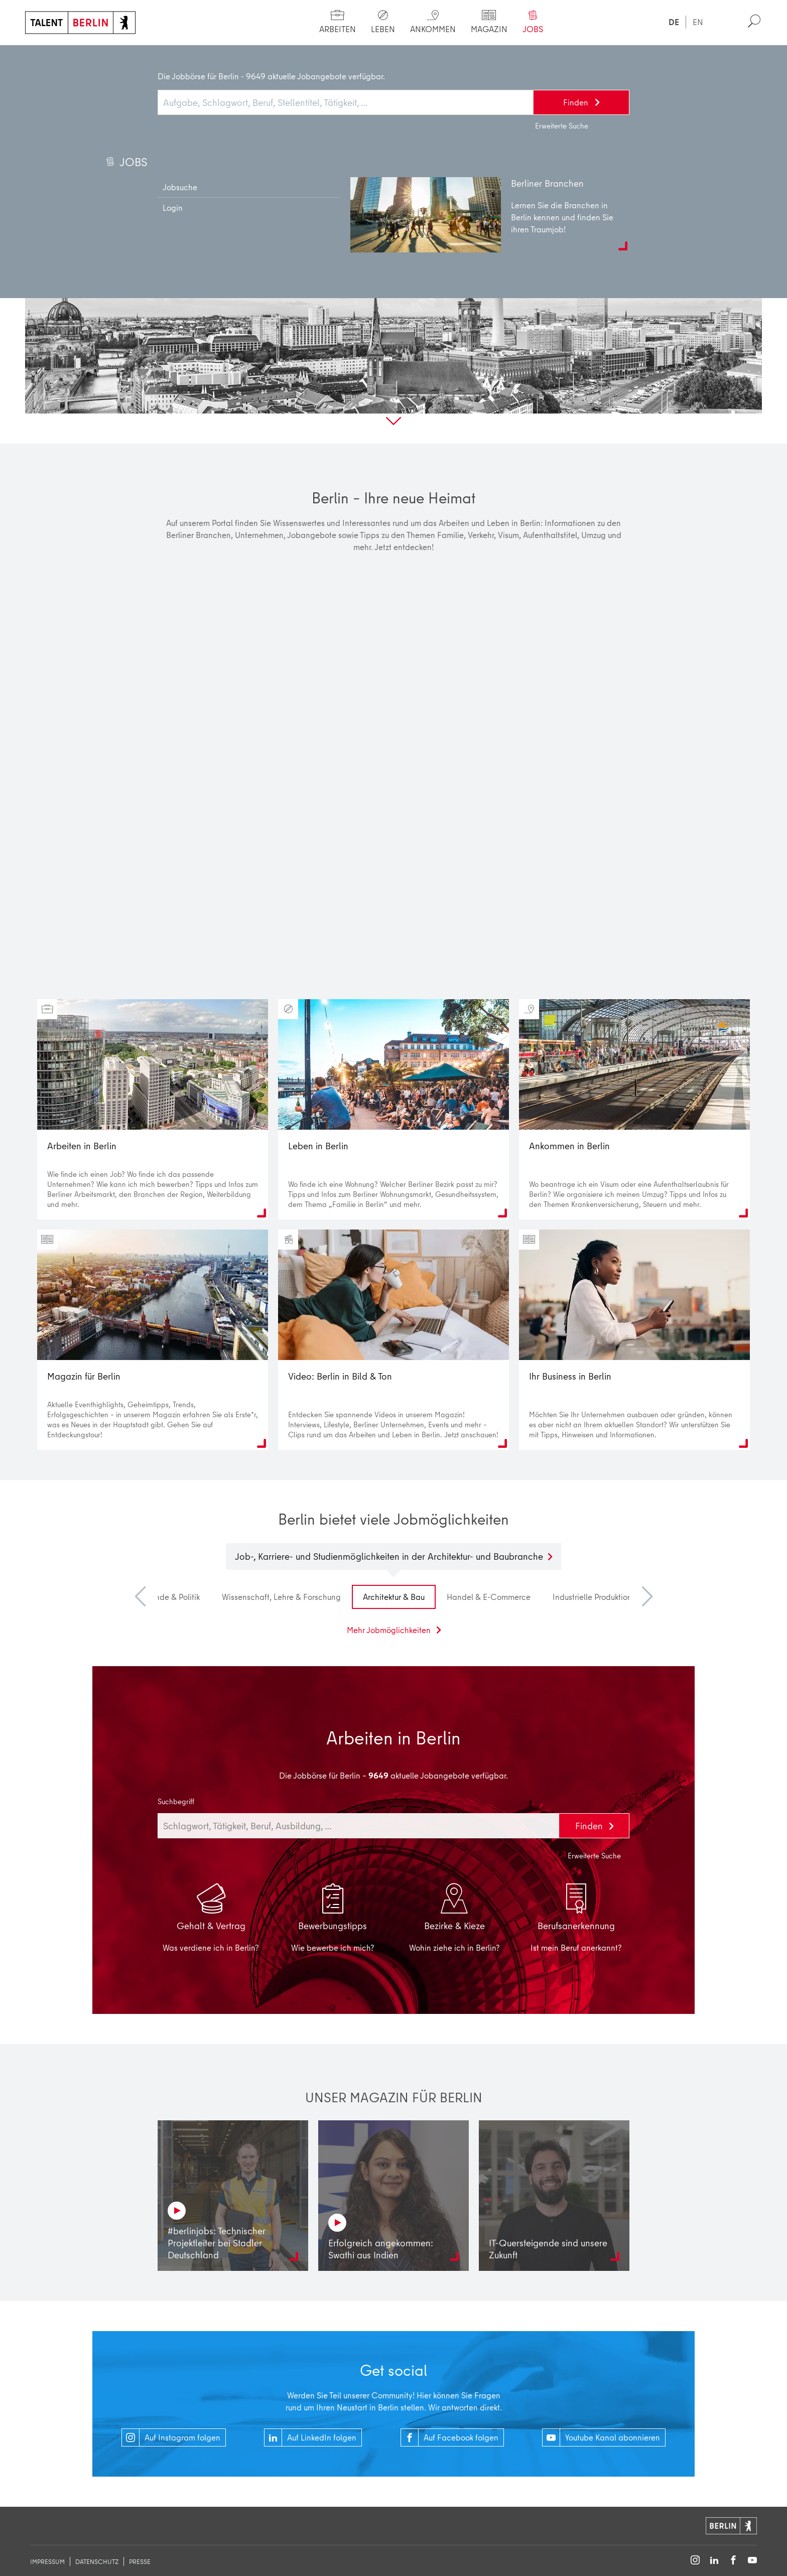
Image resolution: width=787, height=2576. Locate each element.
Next (641, 1596)
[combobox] (358, 1825)
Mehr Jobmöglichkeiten (390, 1630)
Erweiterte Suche (594, 1856)
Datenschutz (96, 2561)
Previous (145, 1596)
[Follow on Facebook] (733, 2560)
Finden (590, 1825)
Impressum (47, 2561)
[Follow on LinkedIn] (714, 2560)
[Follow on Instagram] (695, 2560)
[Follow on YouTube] (752, 2560)
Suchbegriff (176, 1802)
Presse (140, 2561)
